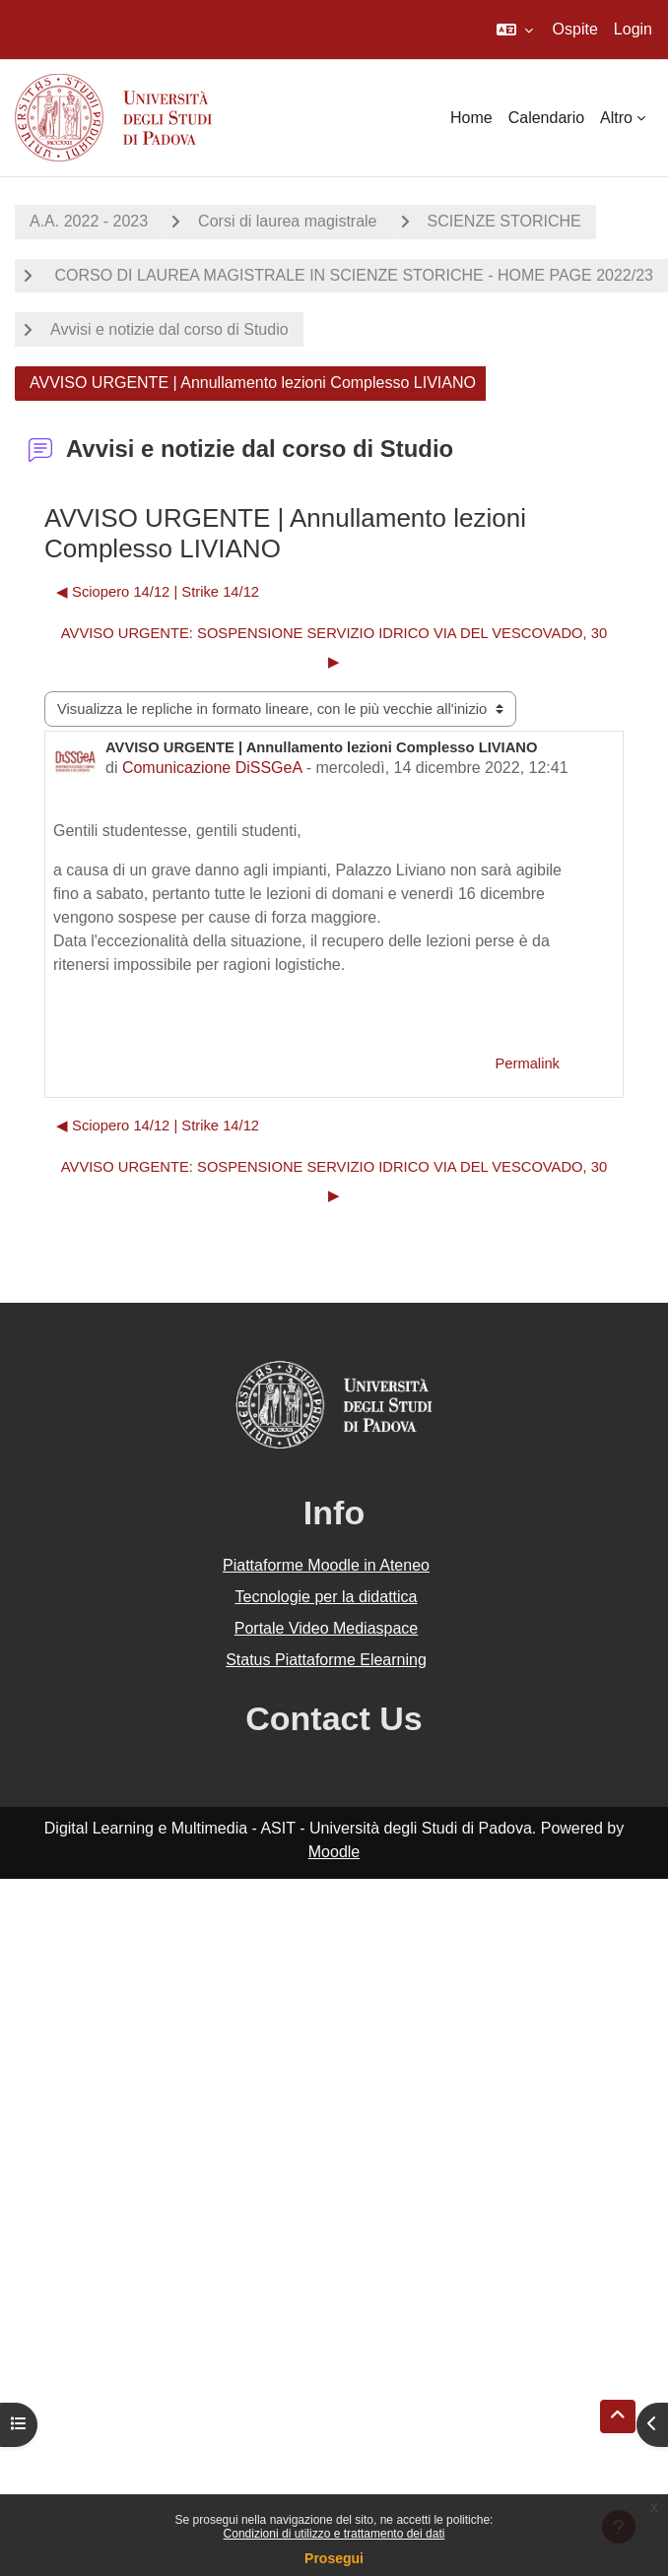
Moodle (334, 1851)
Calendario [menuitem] (546, 117)
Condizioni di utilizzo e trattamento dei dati (334, 2534)
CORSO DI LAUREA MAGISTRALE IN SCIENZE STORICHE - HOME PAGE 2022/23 (351, 275)
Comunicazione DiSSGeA (211, 767)
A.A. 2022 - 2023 (89, 221)
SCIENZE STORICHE (504, 221)
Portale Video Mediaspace (326, 1628)
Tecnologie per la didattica (325, 1596)
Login (633, 29)
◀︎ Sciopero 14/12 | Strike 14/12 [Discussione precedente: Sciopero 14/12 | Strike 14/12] (157, 592)
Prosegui (334, 2558)
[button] (515, 29)
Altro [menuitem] (616, 117)
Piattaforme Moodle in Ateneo (326, 1565)
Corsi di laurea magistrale (287, 221)
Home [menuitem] (471, 117)
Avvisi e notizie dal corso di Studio (169, 329)
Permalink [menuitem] (527, 1063)
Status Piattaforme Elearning (326, 1659)
